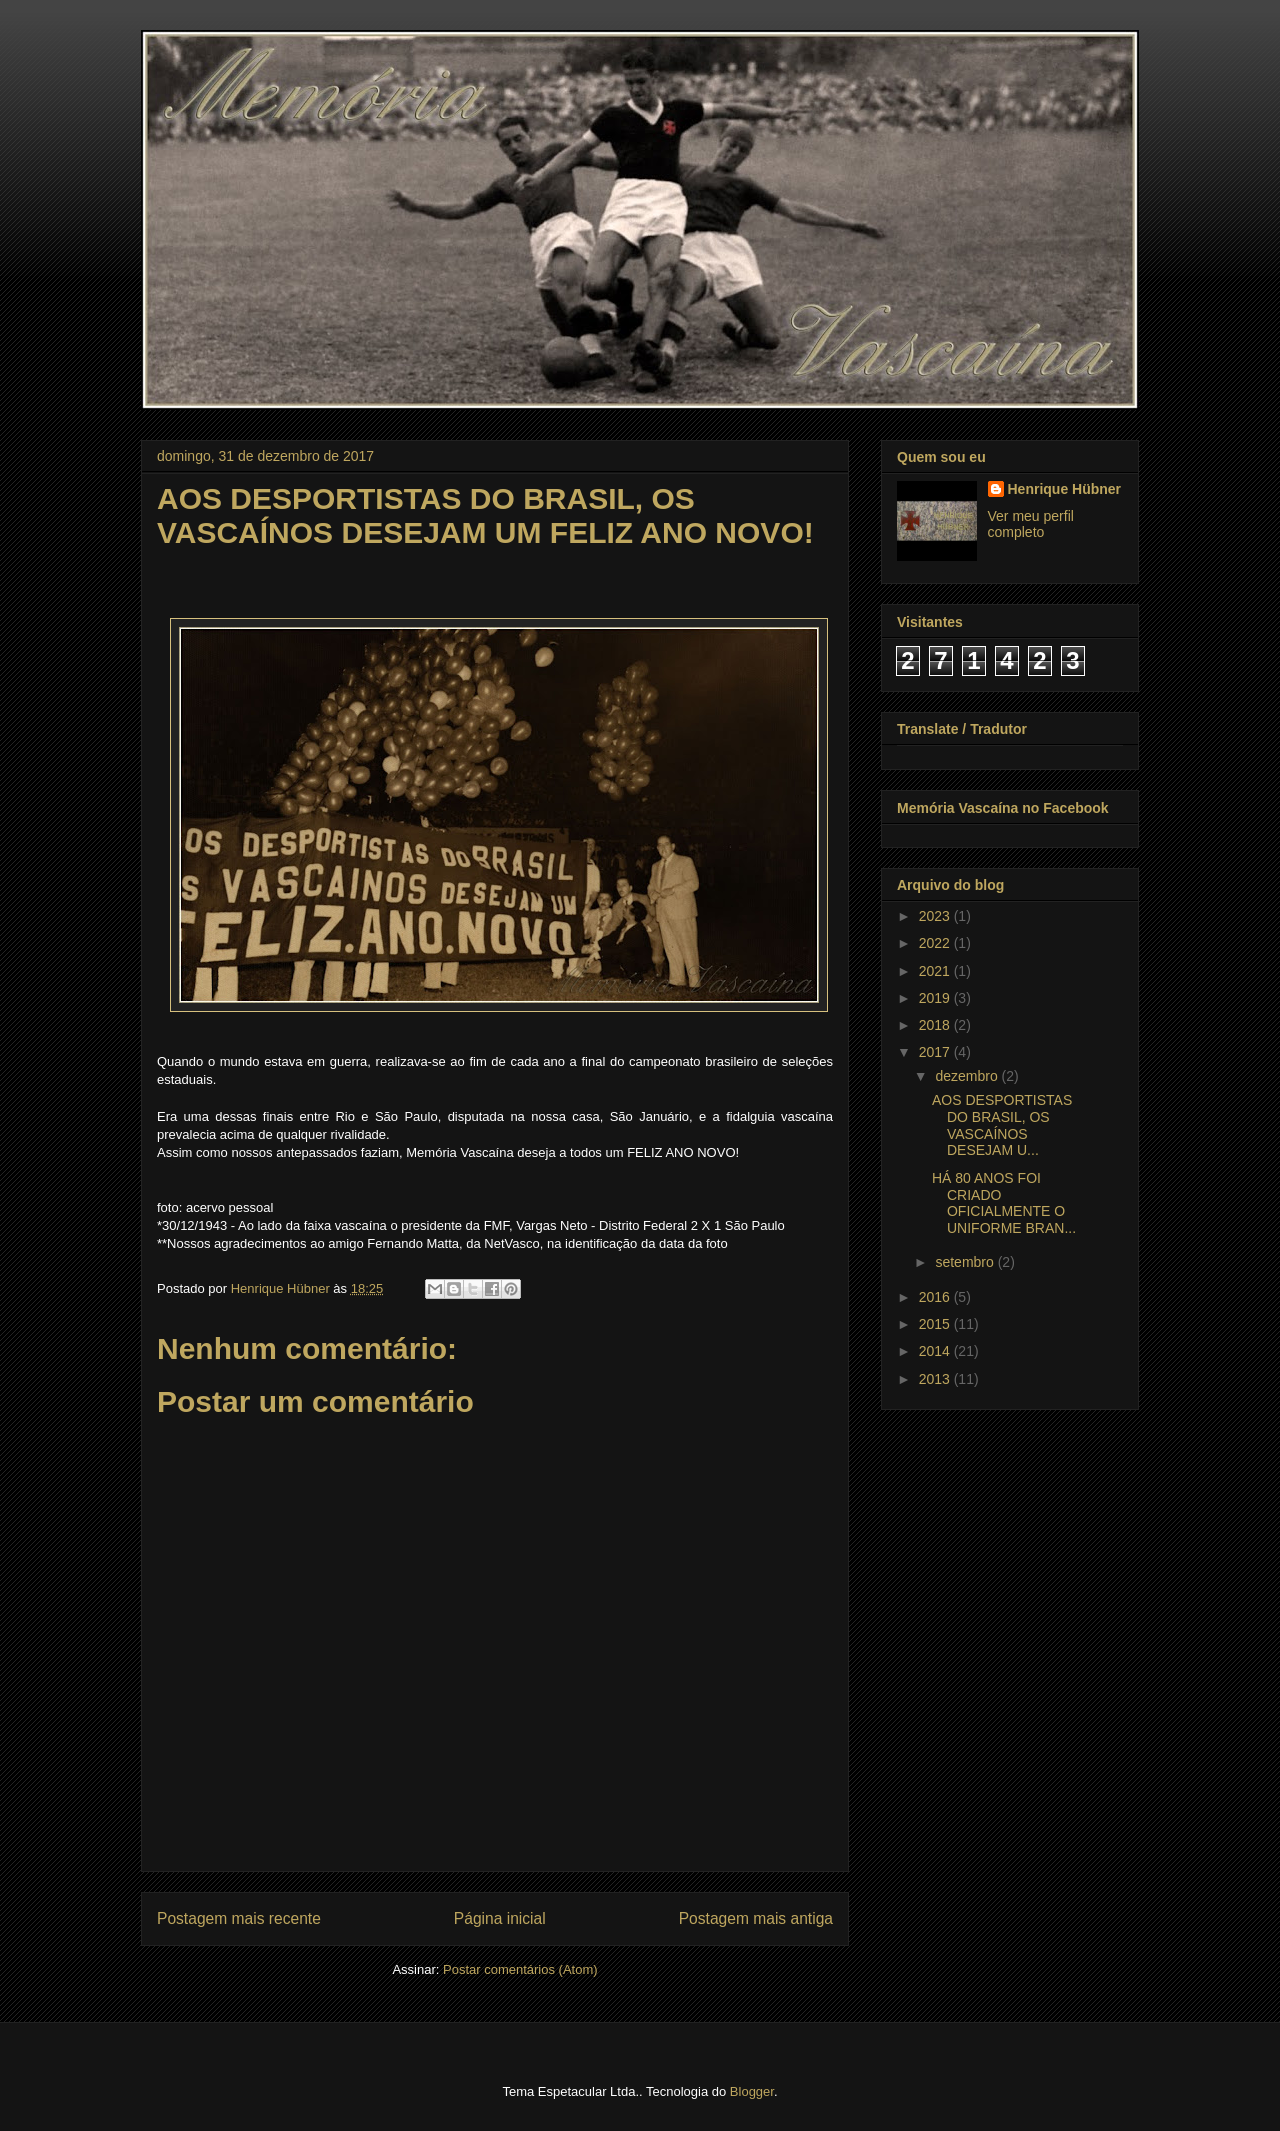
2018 (936, 1025)
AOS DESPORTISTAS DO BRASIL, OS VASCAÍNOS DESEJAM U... (1002, 1125)
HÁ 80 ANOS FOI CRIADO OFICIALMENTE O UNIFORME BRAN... (1004, 1203)
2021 (936, 971)
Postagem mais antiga (756, 1918)
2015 (936, 1324)
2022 (936, 943)
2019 (936, 998)
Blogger (752, 2091)
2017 (936, 1052)
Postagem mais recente (239, 1918)
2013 (936, 1379)
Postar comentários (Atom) (520, 1969)
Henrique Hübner (1065, 489)
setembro (966, 1262)
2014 (936, 1351)
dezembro (968, 1076)
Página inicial (500, 1918)
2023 (936, 916)
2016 (936, 1297)
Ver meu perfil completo (1031, 524)
